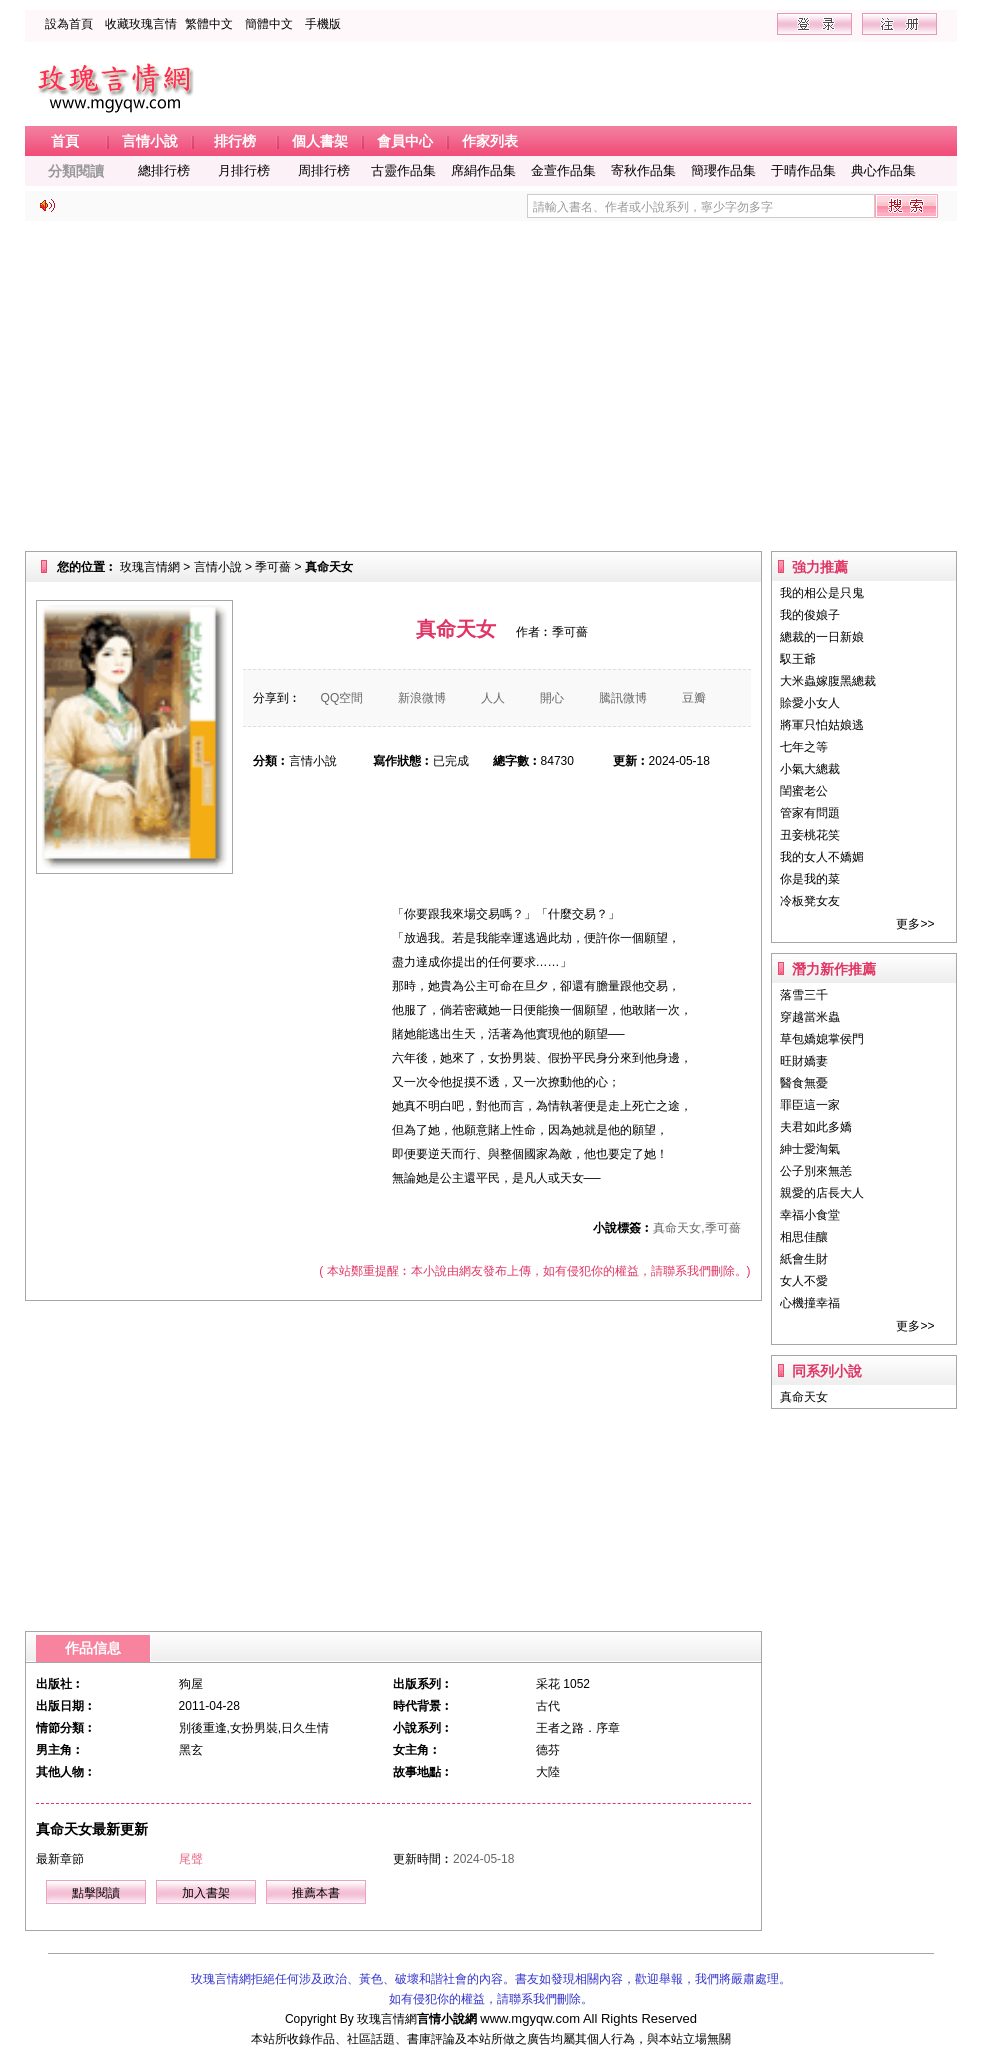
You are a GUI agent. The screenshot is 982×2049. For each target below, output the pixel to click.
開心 (552, 698)
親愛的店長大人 (822, 1193)
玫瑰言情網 (150, 567)
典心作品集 (883, 170)
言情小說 (218, 567)
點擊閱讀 (96, 1893)
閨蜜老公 (804, 791)
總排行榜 (164, 170)
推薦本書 (316, 1893)
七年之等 (804, 747)
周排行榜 (324, 170)
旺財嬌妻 (804, 1061)
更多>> (915, 924)
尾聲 (191, 1859)
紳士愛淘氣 (810, 1149)
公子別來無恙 (816, 1171)
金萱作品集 (563, 170)
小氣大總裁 (810, 769)
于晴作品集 (803, 170)
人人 (493, 698)
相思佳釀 (804, 1237)
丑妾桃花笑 (810, 835)
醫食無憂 (804, 1083)
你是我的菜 (810, 879)
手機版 (323, 24)
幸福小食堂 (810, 1215)
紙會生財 (804, 1259)
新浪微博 (422, 698)
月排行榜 (244, 170)
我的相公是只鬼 (822, 593)
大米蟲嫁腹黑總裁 (828, 681)
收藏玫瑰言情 (141, 24)
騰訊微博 (623, 698)
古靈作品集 (403, 170)
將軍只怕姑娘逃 (822, 725)
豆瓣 (694, 698)
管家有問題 (810, 813)
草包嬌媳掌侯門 (822, 1039)
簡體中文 (269, 24)
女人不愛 (804, 1281)
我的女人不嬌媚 (822, 857)
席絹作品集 (483, 170)
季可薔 (273, 567)
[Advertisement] (491, 386)
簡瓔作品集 (723, 170)
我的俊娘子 (810, 615)
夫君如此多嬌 (816, 1127)
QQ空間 (342, 698)
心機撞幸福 (810, 1303)
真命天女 (804, 1397)
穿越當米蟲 (810, 1017)
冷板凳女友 (810, 901)
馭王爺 (798, 659)
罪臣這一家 (810, 1105)
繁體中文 (209, 24)
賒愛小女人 (810, 703)
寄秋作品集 (643, 170)
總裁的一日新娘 (822, 637)
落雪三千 (804, 995)
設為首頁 (69, 24)
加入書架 (206, 1893)
